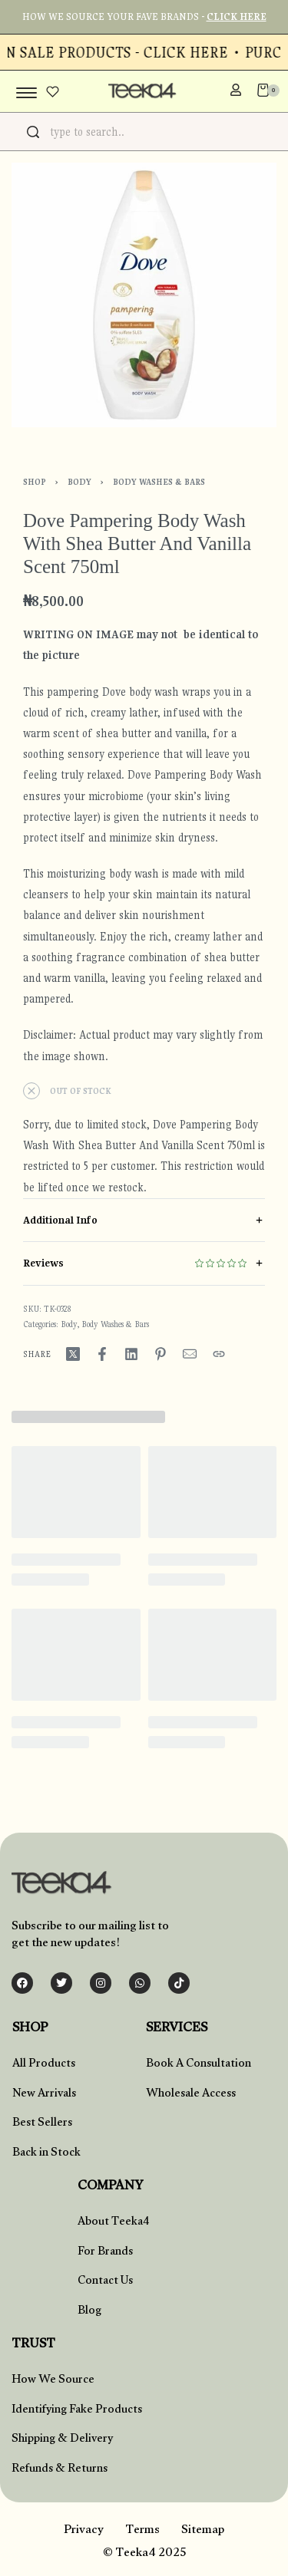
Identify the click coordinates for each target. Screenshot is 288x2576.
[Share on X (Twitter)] (73, 1354)
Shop (34, 481)
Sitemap (202, 2531)
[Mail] (190, 1354)
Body (79, 481)
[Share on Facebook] (102, 1354)
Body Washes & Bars (159, 481)
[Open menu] (26, 93)
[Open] (52, 91)
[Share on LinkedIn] (131, 1354)
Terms (142, 2531)
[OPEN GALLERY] (144, 295)
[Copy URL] (219, 1354)
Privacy (84, 2531)
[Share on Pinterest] (160, 1354)
